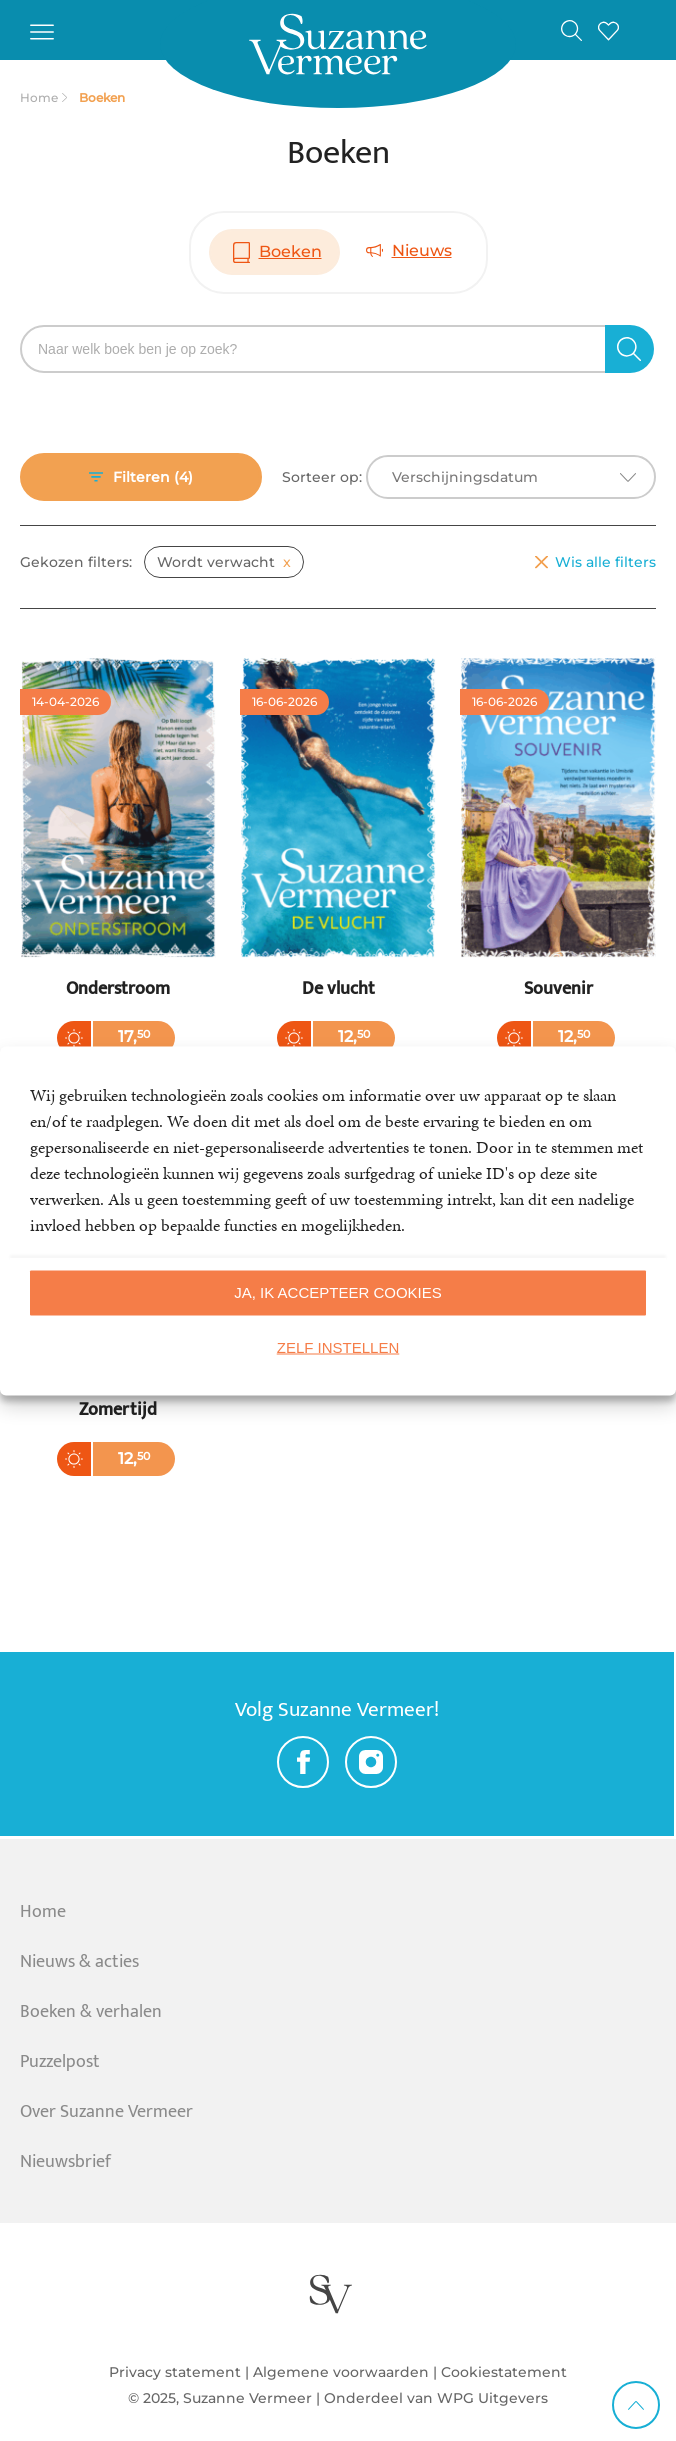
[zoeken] (629, 349)
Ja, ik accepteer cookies (338, 1292)
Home (43, 1912)
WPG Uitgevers (492, 2398)
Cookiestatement (504, 2372)
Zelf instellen (338, 1347)
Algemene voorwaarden (341, 2372)
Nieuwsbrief (65, 2162)
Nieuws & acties (79, 1962)
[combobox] (511, 477)
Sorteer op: (322, 477)
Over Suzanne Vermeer (106, 2112)
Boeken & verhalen (91, 2012)
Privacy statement (175, 2372)
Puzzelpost (60, 2062)
